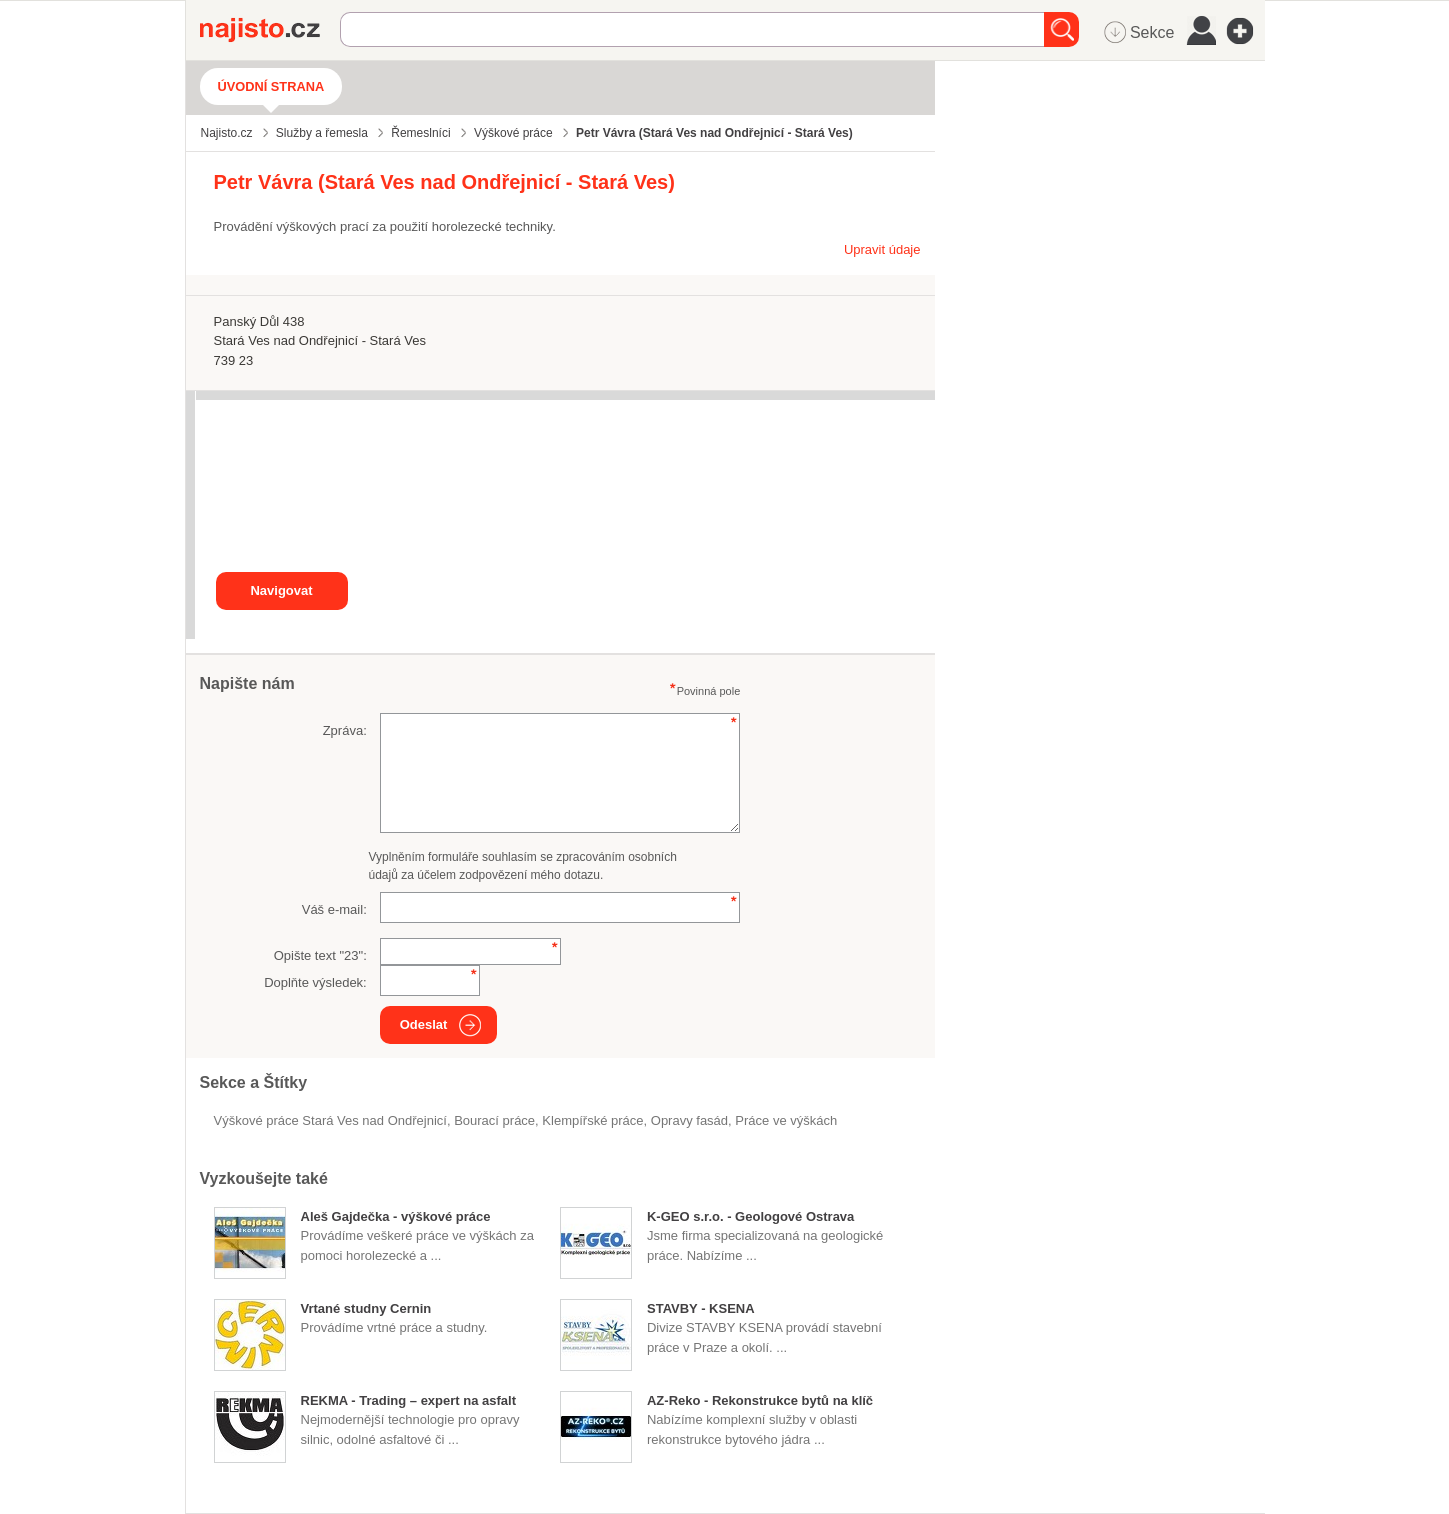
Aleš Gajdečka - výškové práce (396, 1216)
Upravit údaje (882, 249)
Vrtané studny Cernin (366, 1308)
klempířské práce (592, 1120)
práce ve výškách (786, 1120)
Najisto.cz (270, 30)
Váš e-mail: (334, 909)
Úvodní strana (271, 86)
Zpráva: (345, 730)
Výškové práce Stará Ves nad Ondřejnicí (330, 1120)
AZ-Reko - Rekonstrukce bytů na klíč (760, 1400)
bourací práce (494, 1120)
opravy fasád (689, 1120)
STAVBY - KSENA (701, 1308)
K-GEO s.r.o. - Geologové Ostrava (750, 1216)
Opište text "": (320, 955)
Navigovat (281, 590)
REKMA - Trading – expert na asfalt (409, 1400)
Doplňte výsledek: (315, 982)
